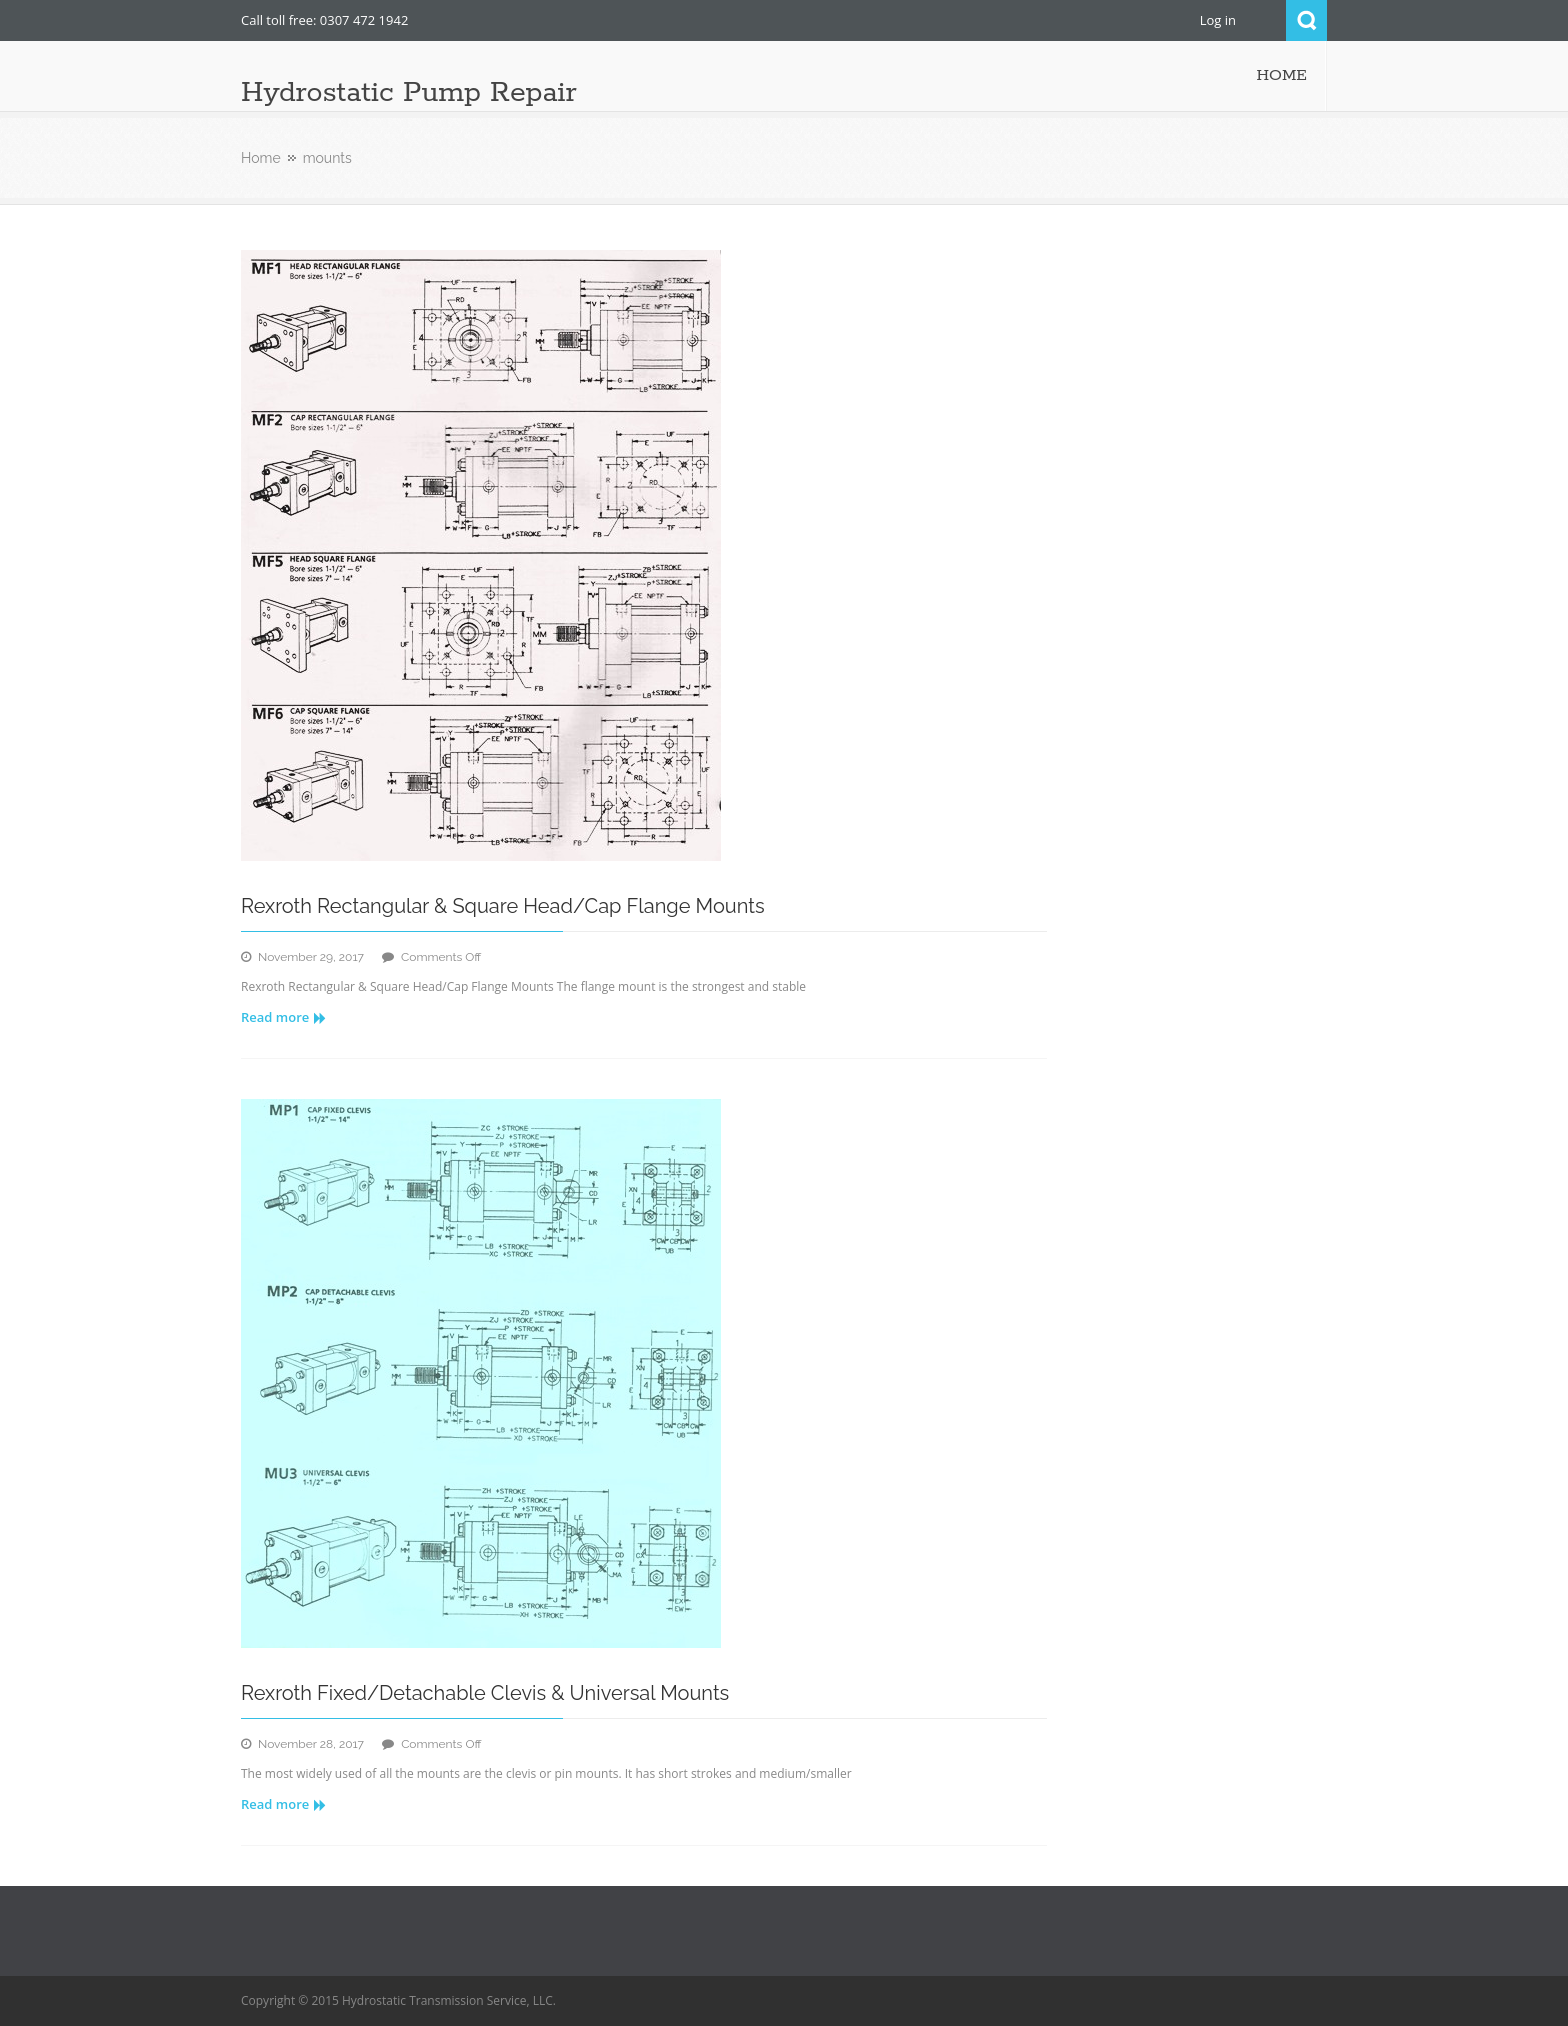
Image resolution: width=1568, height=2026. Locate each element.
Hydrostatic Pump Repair (409, 93)
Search (1306, 20)
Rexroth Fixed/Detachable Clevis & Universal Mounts (485, 1693)
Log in (1218, 20)
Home (261, 158)
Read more (283, 1017)
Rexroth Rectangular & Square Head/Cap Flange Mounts (503, 906)
